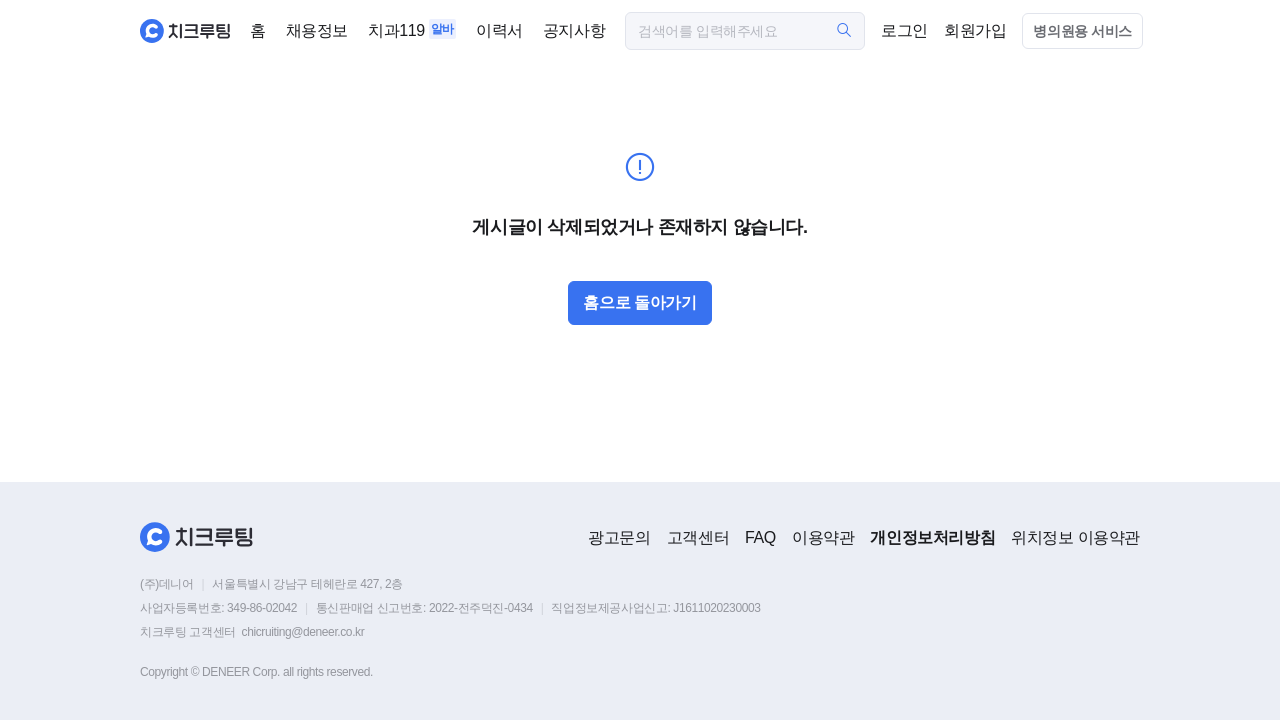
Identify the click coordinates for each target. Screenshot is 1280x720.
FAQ (760, 537)
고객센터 (698, 537)
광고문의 (619, 537)
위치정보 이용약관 (1075, 537)
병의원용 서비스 (1082, 31)
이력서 (499, 30)
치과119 (396, 30)
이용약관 (823, 537)
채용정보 (317, 30)
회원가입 (975, 30)
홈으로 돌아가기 (639, 302)
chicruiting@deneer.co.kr (303, 632)
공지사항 (574, 30)
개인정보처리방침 (932, 537)
